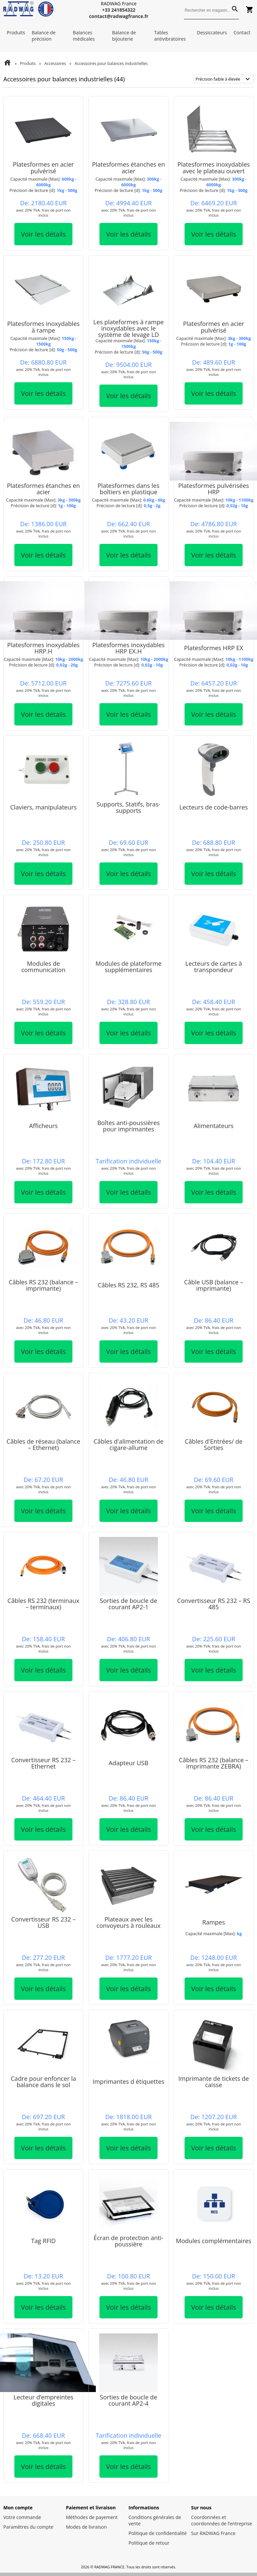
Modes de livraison (86, 2527)
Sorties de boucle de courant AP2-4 (128, 2400)
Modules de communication (43, 966)
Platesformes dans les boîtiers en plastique (128, 489)
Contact (242, 32)
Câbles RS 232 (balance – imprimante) (43, 1285)
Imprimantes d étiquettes (129, 2081)
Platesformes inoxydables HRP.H (43, 648)
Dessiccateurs (212, 32)
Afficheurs (43, 1126)
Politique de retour (148, 2543)
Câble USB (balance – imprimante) (213, 1285)
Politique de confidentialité (157, 2533)
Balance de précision (43, 35)
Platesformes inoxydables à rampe (43, 327)
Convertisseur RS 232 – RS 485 (213, 1604)
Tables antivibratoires (170, 35)
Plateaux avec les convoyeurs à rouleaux (128, 1922)
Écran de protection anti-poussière (128, 2241)
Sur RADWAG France (213, 2533)
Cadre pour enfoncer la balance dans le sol (43, 2081)
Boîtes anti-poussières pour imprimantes (128, 1126)
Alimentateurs (213, 1126)
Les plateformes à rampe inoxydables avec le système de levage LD (128, 328)
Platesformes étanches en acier (128, 167)
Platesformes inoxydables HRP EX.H (128, 648)
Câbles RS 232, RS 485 (129, 1285)
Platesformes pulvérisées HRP (213, 489)
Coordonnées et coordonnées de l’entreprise (221, 2520)
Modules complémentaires (213, 2241)
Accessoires (55, 63)
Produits (16, 32)
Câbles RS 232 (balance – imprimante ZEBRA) (213, 1763)
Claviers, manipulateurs (43, 807)
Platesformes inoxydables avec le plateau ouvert (213, 167)
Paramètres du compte (28, 2527)
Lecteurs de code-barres (214, 807)
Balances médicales (83, 35)
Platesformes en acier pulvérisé (43, 167)
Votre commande (22, 2517)
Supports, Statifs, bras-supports (128, 807)
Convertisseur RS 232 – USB (43, 1922)
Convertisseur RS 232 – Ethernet (43, 1763)
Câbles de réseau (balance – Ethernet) (43, 1444)
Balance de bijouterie (124, 35)
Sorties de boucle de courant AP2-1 (128, 1604)
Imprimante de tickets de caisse (213, 2081)
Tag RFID (43, 2241)
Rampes (213, 1922)
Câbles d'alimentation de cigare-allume (128, 1444)
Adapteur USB (129, 1763)
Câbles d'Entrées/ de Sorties (213, 1444)
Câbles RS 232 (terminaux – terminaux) (43, 1604)
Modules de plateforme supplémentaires (128, 966)
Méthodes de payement (92, 2517)
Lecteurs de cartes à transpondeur (213, 966)
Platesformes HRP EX (213, 648)
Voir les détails (43, 234)
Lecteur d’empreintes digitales (43, 2400)
